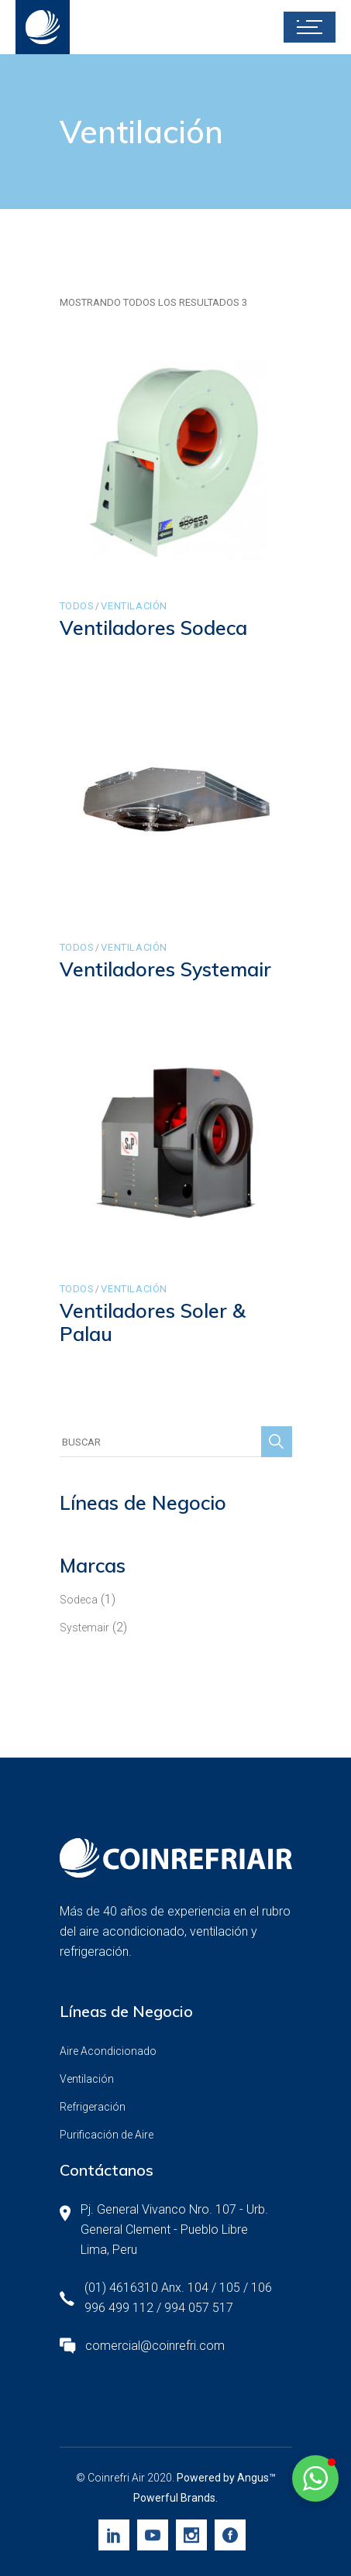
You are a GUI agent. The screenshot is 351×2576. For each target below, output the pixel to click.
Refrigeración (93, 2107)
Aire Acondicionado (108, 2051)
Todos (77, 606)
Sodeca (79, 1599)
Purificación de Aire (106, 2134)
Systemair (84, 1627)
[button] (315, 2478)
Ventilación (134, 606)
